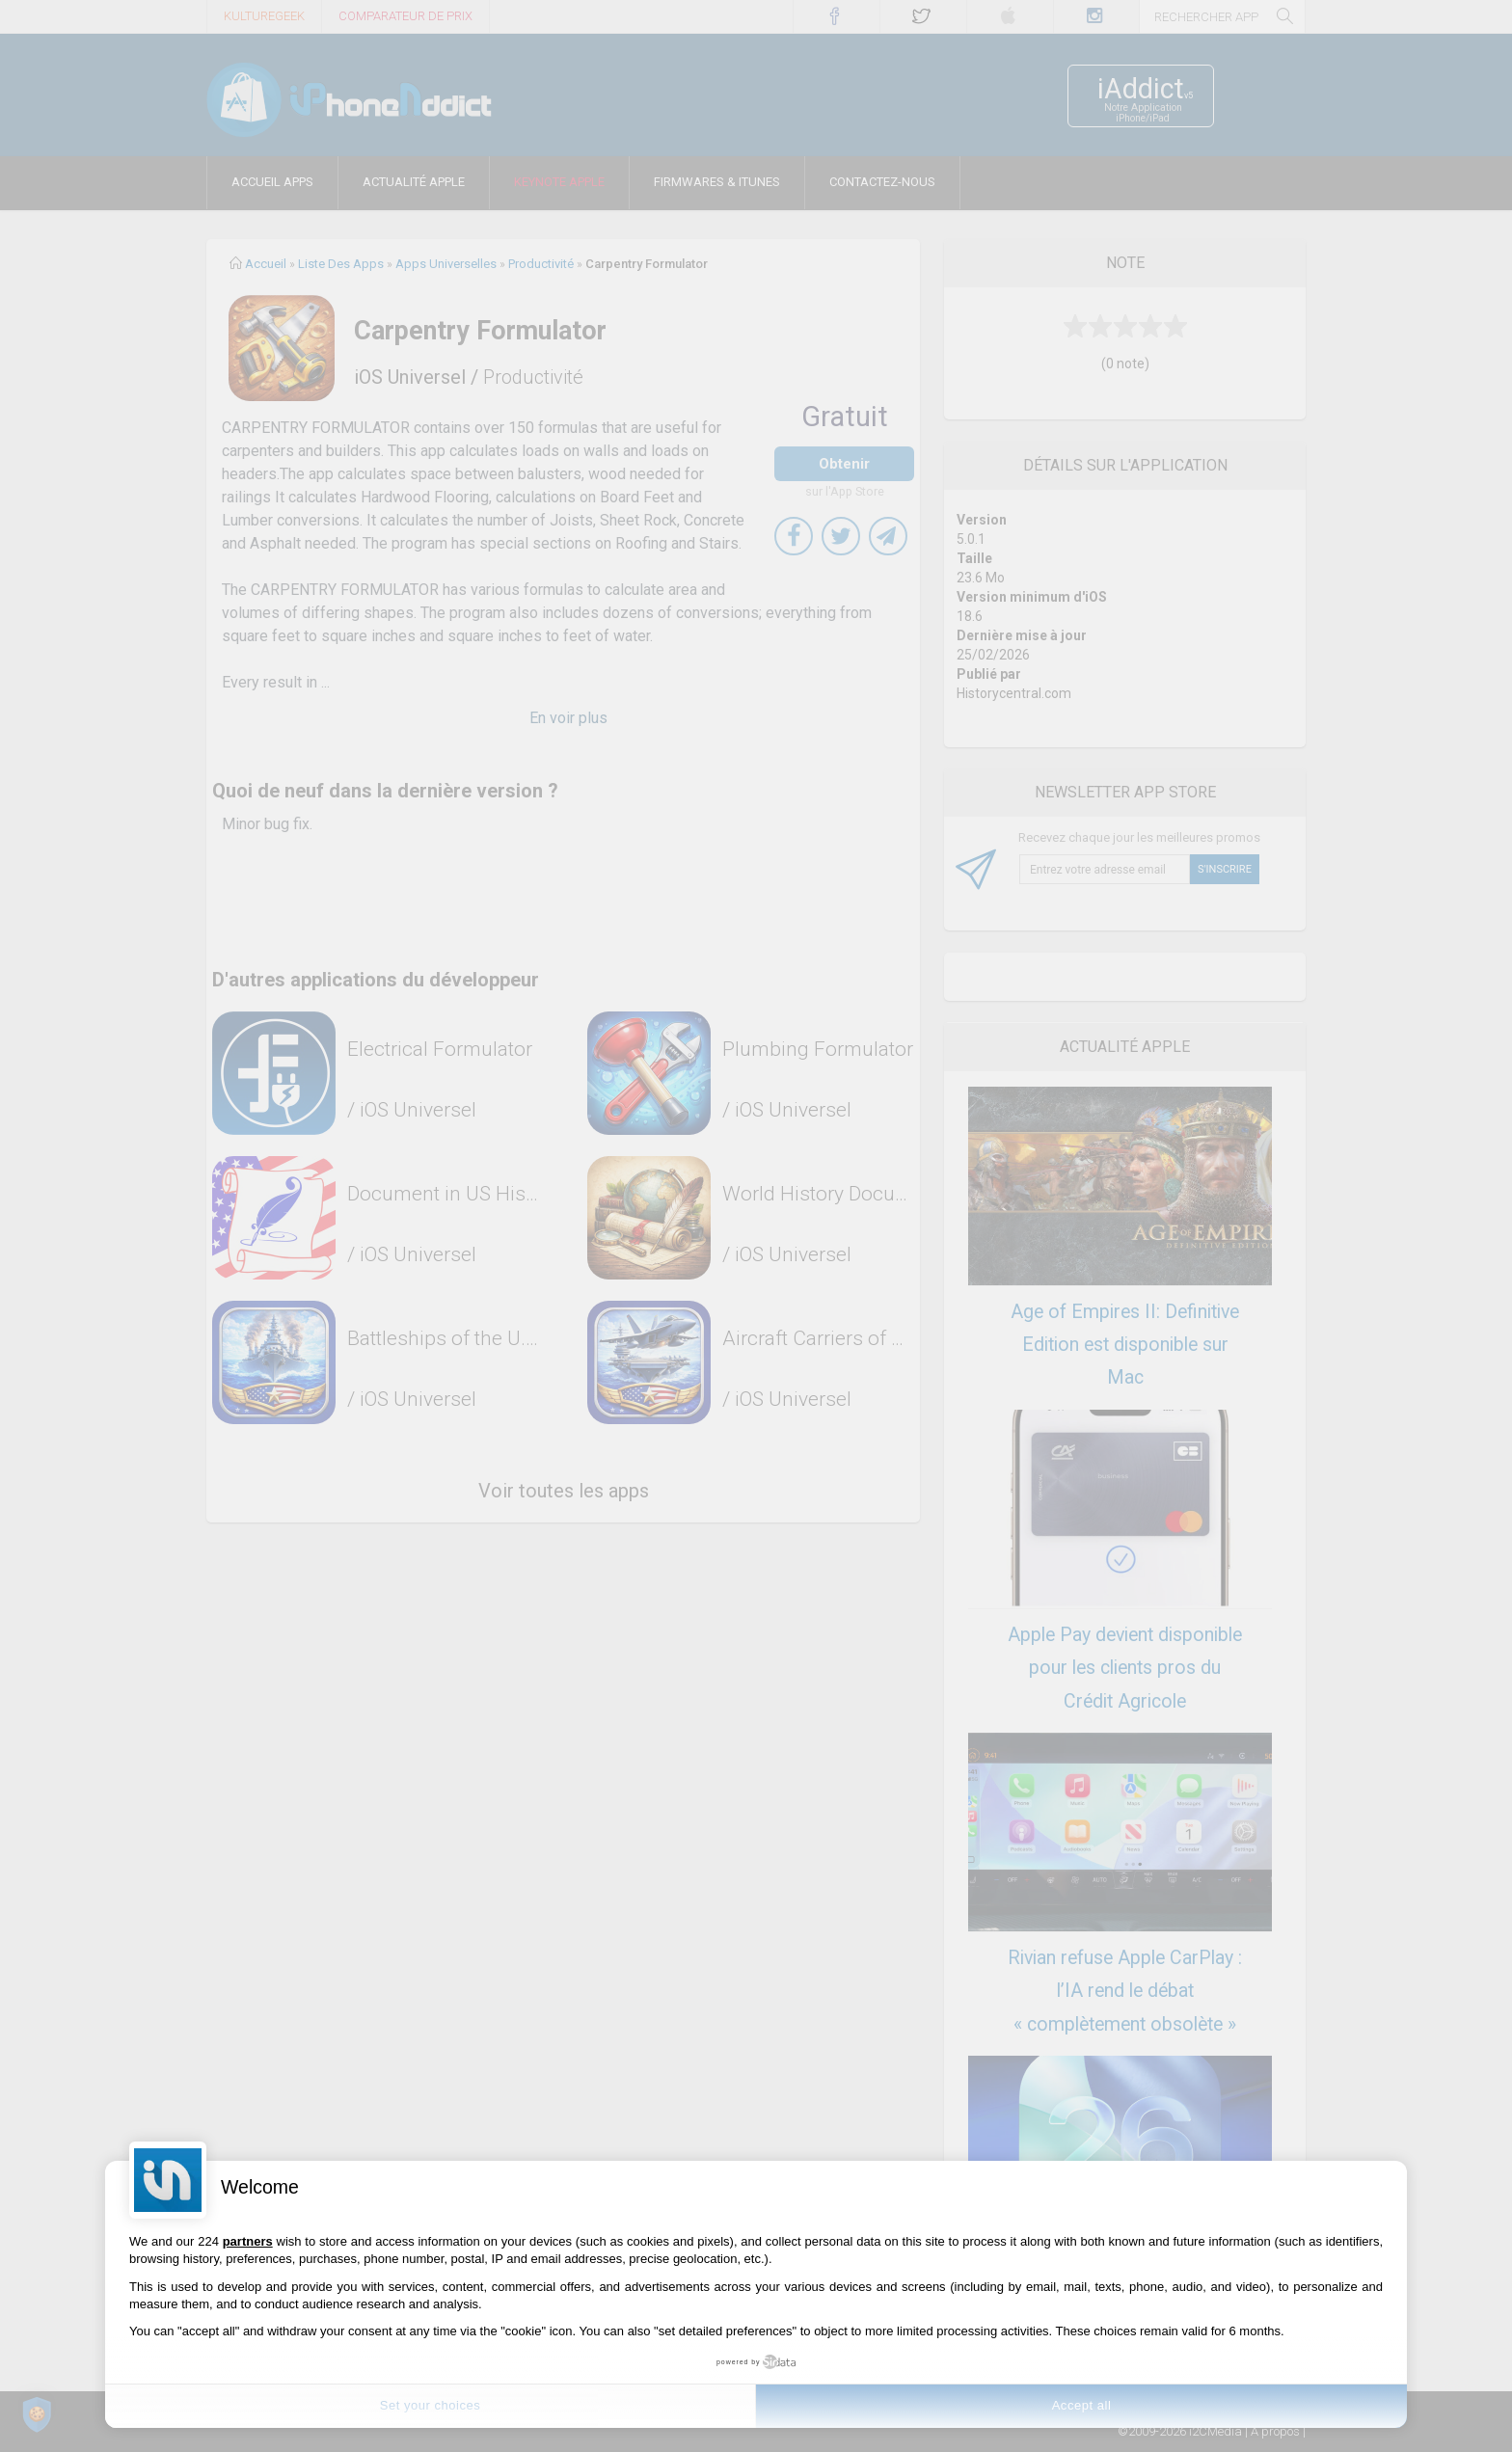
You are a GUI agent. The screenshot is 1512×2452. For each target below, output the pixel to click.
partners (248, 2241)
